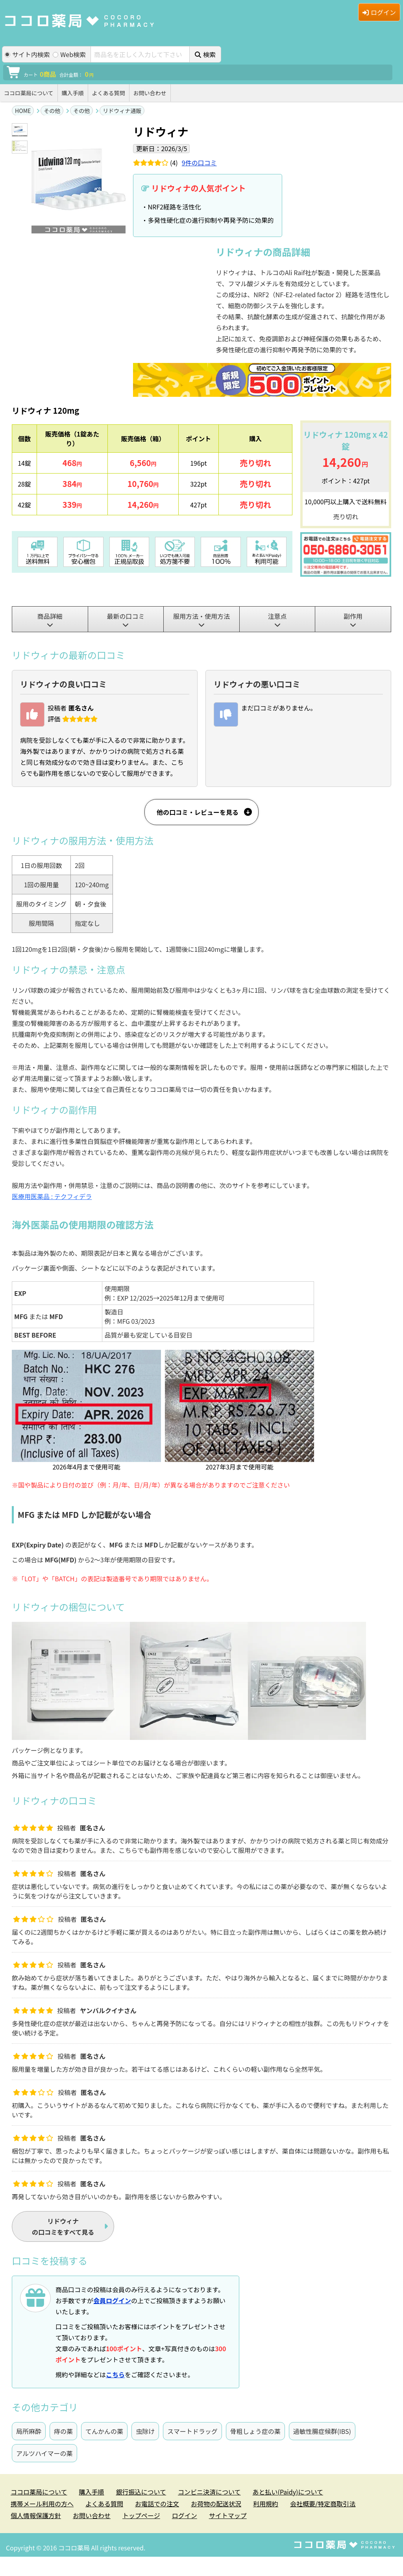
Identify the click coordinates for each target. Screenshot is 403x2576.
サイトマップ (228, 2515)
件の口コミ (199, 162)
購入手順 (73, 93)
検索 (205, 54)
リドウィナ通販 (122, 111)
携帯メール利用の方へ (42, 2503)
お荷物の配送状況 (216, 2503)
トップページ (141, 2515)
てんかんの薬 (104, 2431)
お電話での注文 (157, 2503)
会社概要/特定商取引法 (322, 2503)
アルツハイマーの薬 (44, 2453)
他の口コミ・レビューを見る (197, 812)
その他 (52, 111)
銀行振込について (141, 2491)
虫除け (145, 2431)
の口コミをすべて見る (63, 2226)
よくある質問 (108, 93)
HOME (23, 111)
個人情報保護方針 (36, 2515)
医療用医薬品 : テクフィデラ (52, 1196)
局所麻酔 (28, 2431)
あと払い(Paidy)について (288, 2491)
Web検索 (69, 54)
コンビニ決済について (209, 2491)
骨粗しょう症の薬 (255, 2431)
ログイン (379, 12)
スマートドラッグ (192, 2431)
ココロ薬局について (29, 93)
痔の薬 (63, 2431)
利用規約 (265, 2503)
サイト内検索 (27, 54)
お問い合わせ (149, 93)
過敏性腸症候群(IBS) (322, 2431)
